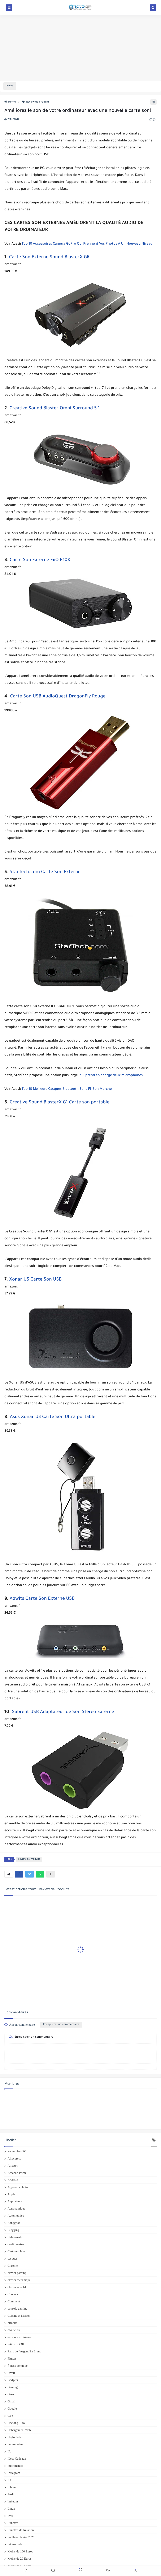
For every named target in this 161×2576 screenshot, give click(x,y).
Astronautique (16, 2208)
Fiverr (11, 2372)
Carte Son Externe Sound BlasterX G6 (49, 257)
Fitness (12, 2358)
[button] (19, 1874)
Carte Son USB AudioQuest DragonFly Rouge (57, 696)
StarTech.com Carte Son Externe (45, 872)
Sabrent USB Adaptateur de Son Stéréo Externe (63, 1712)
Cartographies (16, 2251)
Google (12, 2408)
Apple (11, 2194)
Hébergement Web (19, 2430)
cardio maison (16, 2244)
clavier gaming (17, 2272)
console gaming (17, 2308)
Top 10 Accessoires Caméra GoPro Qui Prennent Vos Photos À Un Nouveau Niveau (87, 244)
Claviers (13, 2294)
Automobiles (16, 2215)
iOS (10, 2480)
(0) (153, 120)
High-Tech (14, 2437)
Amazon (13, 2165)
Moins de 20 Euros (19, 2558)
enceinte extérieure (19, 2337)
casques (12, 2258)
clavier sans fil (17, 2287)
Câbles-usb (15, 2237)
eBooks (12, 2322)
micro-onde (15, 2544)
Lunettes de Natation (21, 2530)
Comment (14, 2301)
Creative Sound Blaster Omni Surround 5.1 (54, 408)
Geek (11, 2394)
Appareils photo (18, 2187)
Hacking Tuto (16, 2422)
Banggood (14, 2222)
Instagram (14, 2473)
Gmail (12, 2401)
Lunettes (13, 2523)
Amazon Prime (17, 2172)
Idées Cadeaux (17, 2458)
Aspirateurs (15, 2201)
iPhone (12, 2487)
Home (10, 102)
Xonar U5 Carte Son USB (35, 1279)
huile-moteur (16, 2444)
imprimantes (15, 2465)
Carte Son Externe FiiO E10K (40, 560)
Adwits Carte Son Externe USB (42, 1599)
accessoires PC (17, 2151)
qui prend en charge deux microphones (111, 1075)
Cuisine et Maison (19, 2315)
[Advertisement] (80, 47)
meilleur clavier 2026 (21, 2537)
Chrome (13, 2265)
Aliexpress (14, 2158)
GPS (10, 2415)
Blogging (13, 2230)
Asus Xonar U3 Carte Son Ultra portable (52, 1417)
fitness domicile (17, 2365)
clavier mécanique (19, 2280)
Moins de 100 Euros (20, 2551)
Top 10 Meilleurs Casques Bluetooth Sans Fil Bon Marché (67, 1089)
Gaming (13, 2387)
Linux (11, 2508)
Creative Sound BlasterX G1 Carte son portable (59, 1102)
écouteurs (13, 2330)
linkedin (13, 2501)
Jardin (11, 2494)
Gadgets (13, 2380)
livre (10, 2515)
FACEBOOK (16, 2344)
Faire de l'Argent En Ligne (24, 2351)
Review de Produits (35, 102)
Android (13, 2180)
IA (9, 2451)
